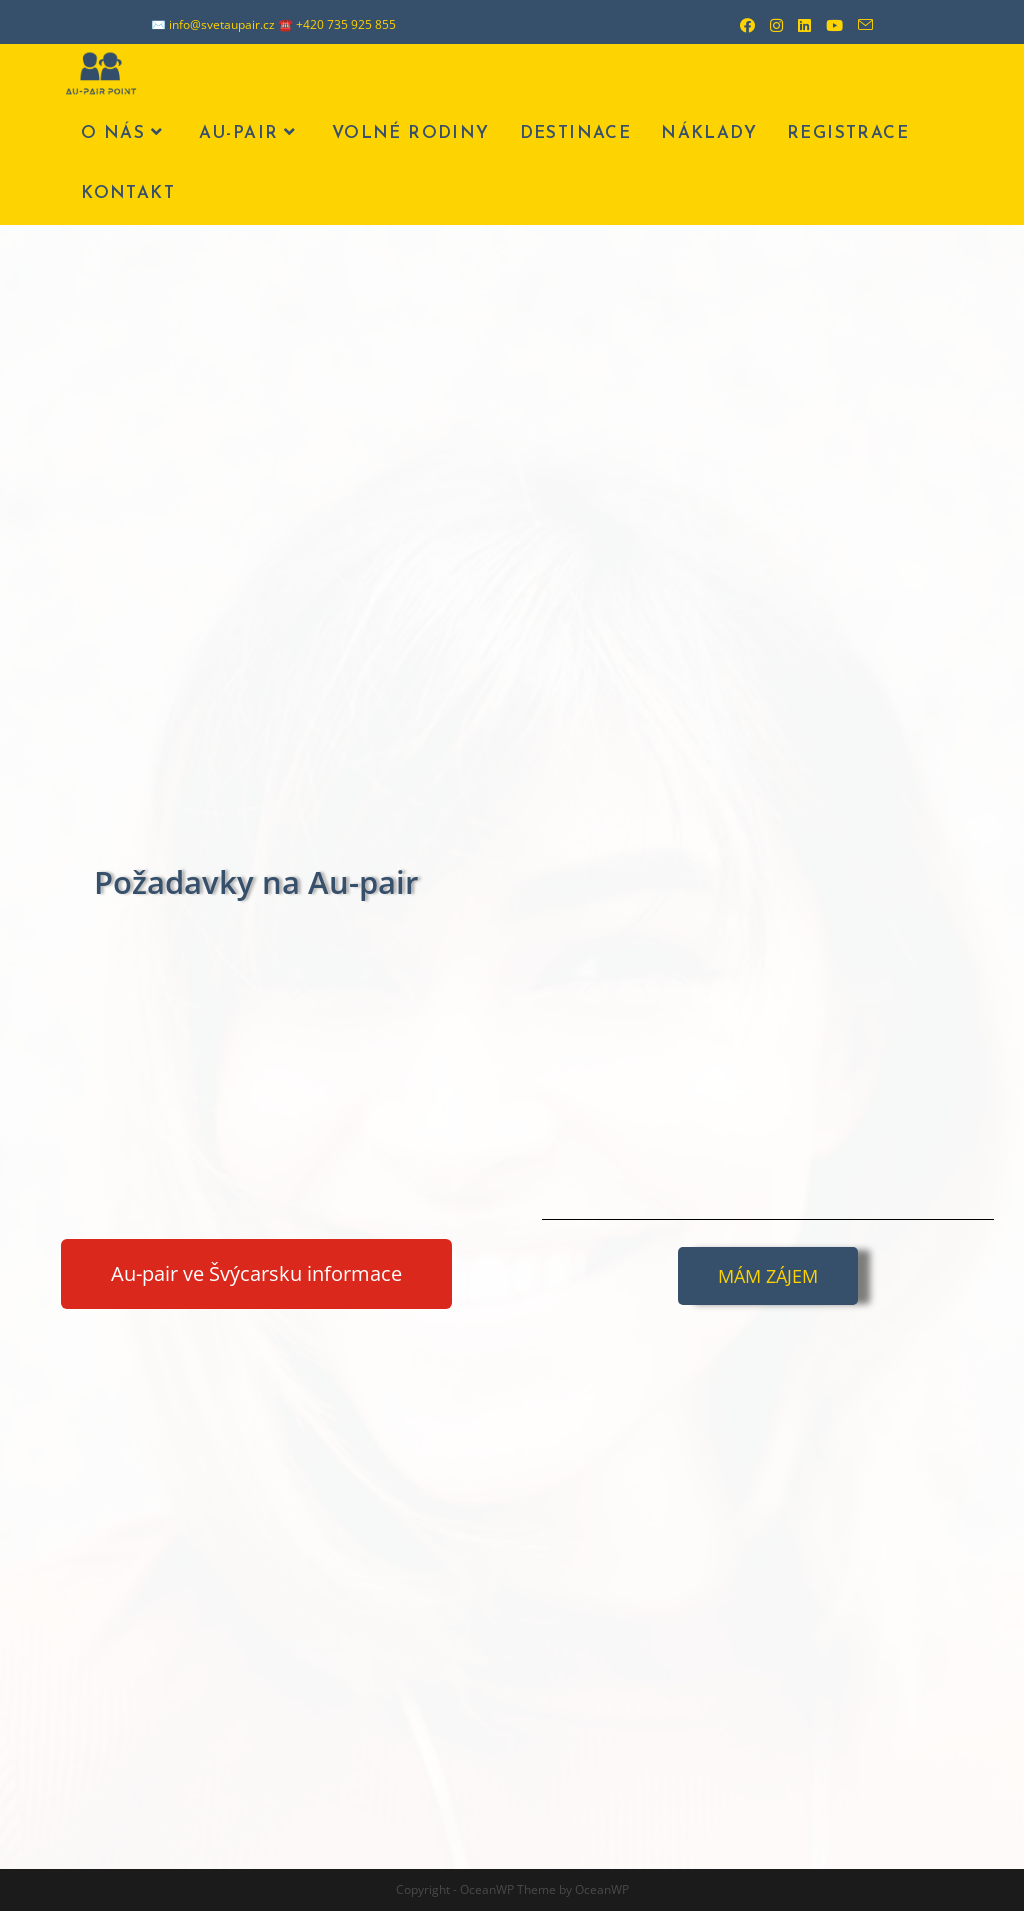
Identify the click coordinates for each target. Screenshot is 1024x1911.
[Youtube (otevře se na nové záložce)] (827, 25)
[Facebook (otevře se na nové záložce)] (740, 25)
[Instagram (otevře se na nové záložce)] (769, 25)
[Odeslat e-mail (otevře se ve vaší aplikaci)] (858, 25)
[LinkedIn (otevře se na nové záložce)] (797, 25)
